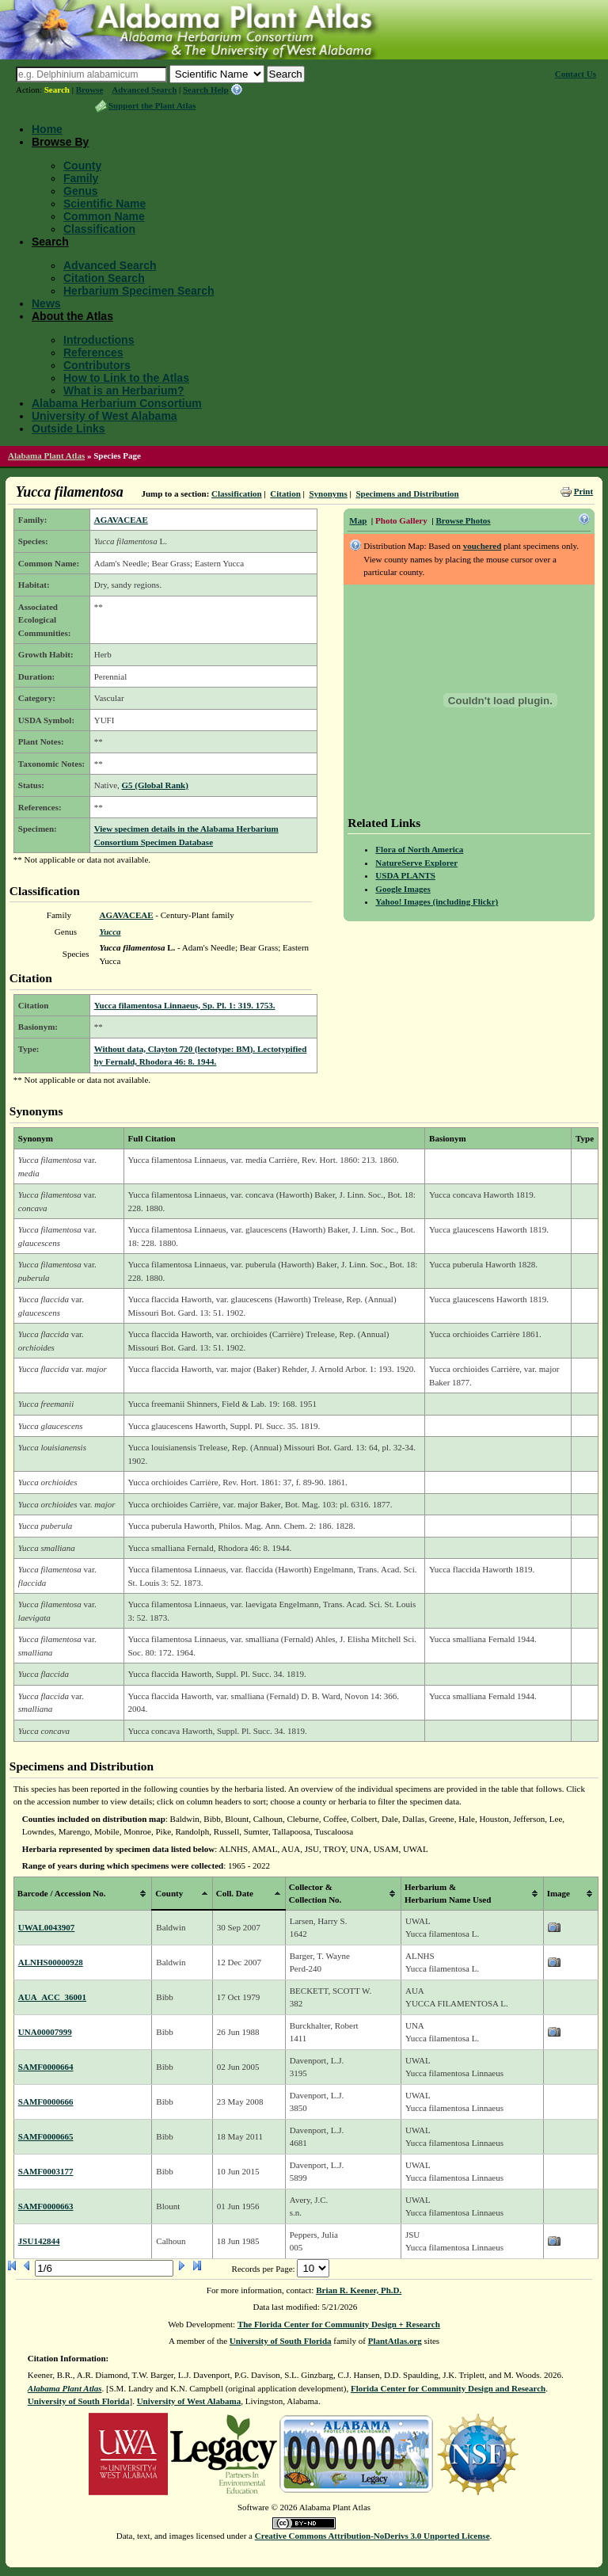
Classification (99, 229)
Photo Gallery (401, 520)
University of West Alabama (104, 416)
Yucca (109, 931)
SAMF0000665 (46, 2136)
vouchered (482, 546)
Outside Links (68, 428)
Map (358, 520)
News (46, 303)
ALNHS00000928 (50, 1962)
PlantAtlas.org (395, 2340)
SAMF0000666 (46, 2101)
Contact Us (575, 73)
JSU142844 (39, 2241)
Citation (285, 493)
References (93, 352)
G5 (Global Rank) (155, 785)
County (82, 165)
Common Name (104, 216)
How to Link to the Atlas (126, 378)
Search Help (206, 89)
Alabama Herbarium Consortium (117, 403)
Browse (90, 89)
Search (57, 89)
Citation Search (104, 278)
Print (583, 491)
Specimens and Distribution (406, 493)
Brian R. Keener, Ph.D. (358, 2290)
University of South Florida (281, 2340)
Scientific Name (104, 203)
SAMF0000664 (46, 2066)
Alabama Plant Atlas (46, 455)
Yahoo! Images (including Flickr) (436, 901)
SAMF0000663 (46, 2206)
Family (80, 178)
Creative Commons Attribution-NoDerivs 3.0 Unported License (372, 2535)
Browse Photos (462, 520)
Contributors (97, 365)
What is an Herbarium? (123, 390)
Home (47, 129)
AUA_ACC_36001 (52, 1997)
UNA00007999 (45, 2032)
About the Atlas (72, 316)
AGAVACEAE (121, 519)
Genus (80, 191)
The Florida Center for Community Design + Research (339, 2324)
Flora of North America (419, 849)
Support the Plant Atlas (152, 105)
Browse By (60, 141)
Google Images (402, 889)
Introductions (98, 339)
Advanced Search (144, 89)
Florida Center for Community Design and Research (448, 2388)
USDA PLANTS (405, 875)
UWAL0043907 (46, 1927)
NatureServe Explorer (416, 862)
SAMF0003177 (46, 2171)
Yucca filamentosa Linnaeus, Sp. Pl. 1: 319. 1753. (185, 1005)
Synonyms (328, 493)
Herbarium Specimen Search (139, 290)
